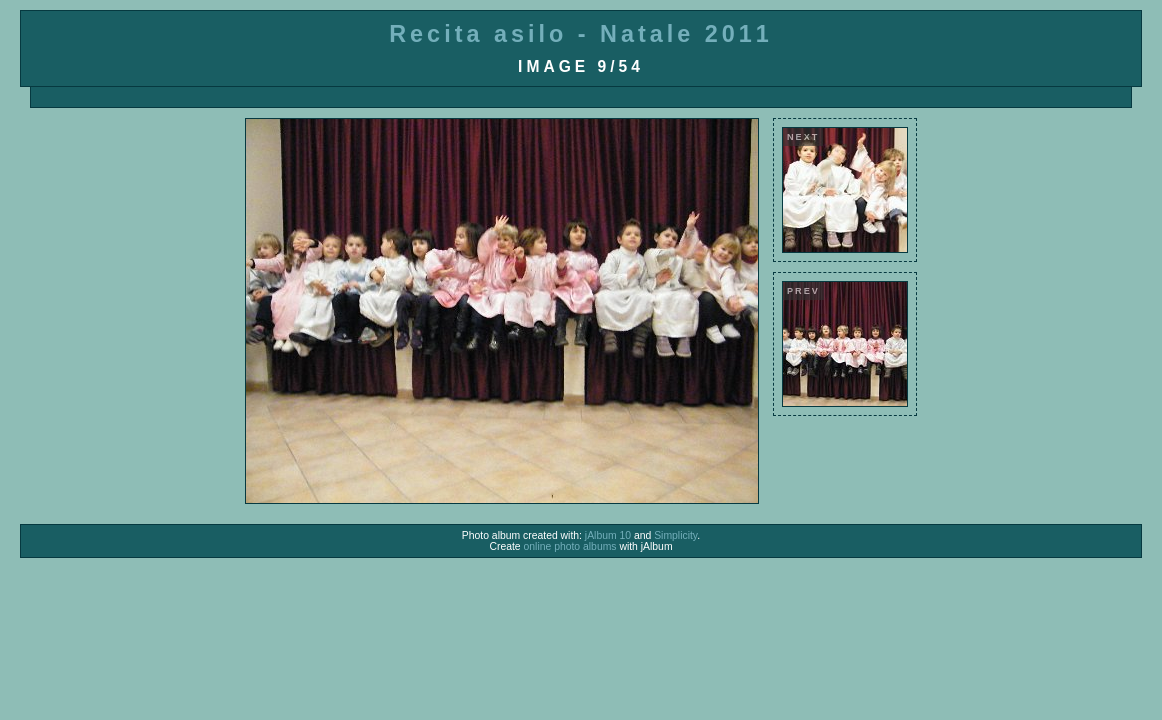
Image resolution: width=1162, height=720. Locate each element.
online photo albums (570, 546)
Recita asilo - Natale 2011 (581, 34)
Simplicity (675, 535)
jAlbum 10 (608, 535)
